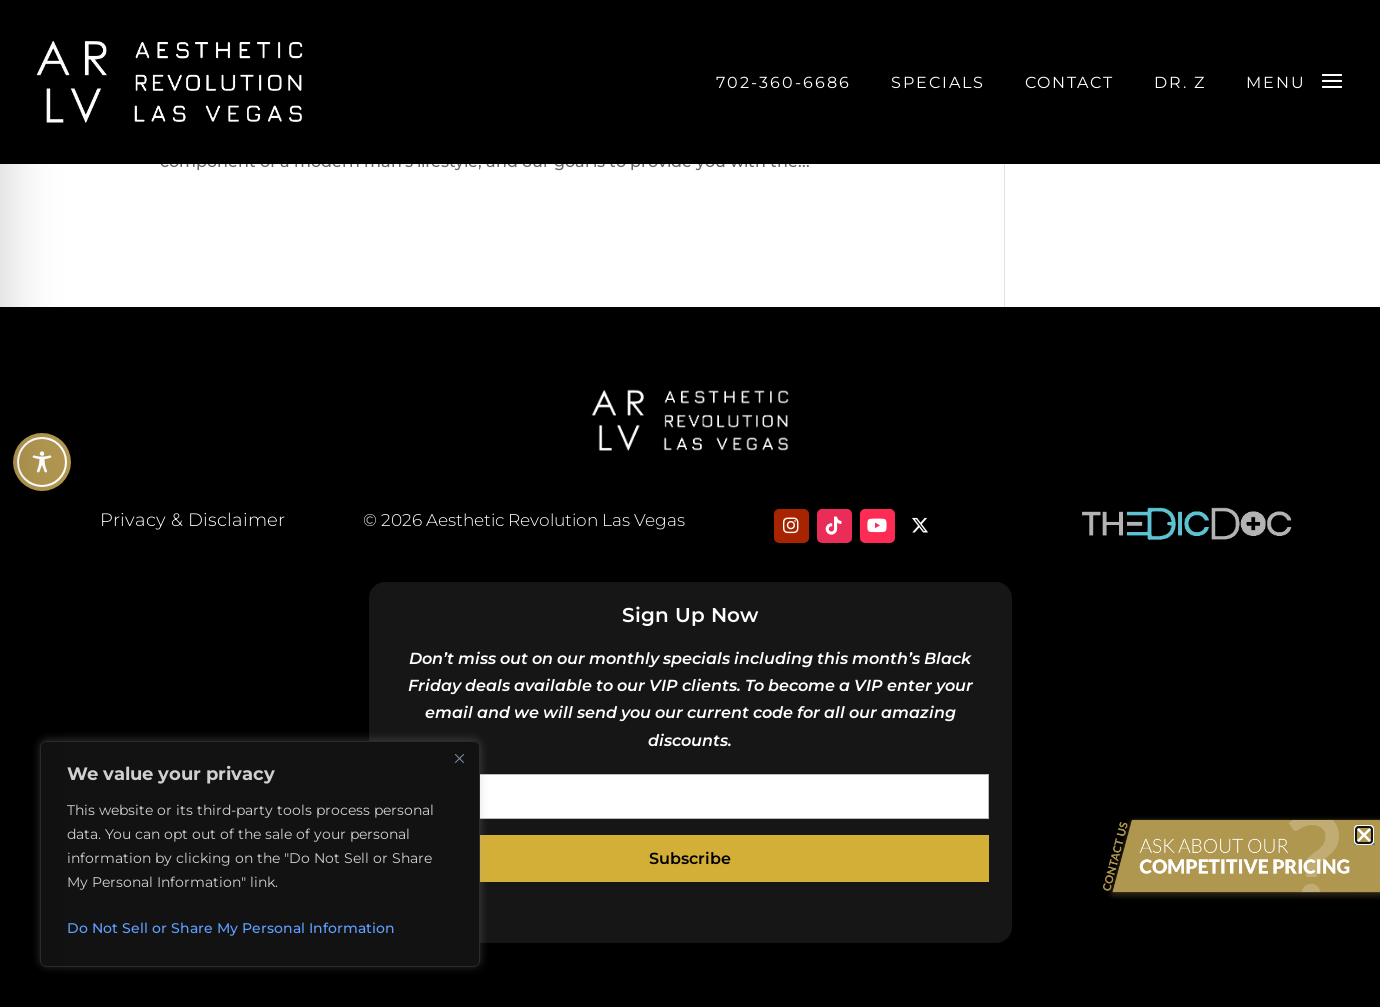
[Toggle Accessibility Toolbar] (42, 462)
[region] (260, 854)
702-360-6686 (783, 82)
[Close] (459, 758)
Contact (1069, 82)
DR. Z (1180, 82)
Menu (1276, 82)
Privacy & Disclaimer (192, 520)
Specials (938, 82)
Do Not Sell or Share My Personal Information (231, 928)
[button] (1364, 835)
